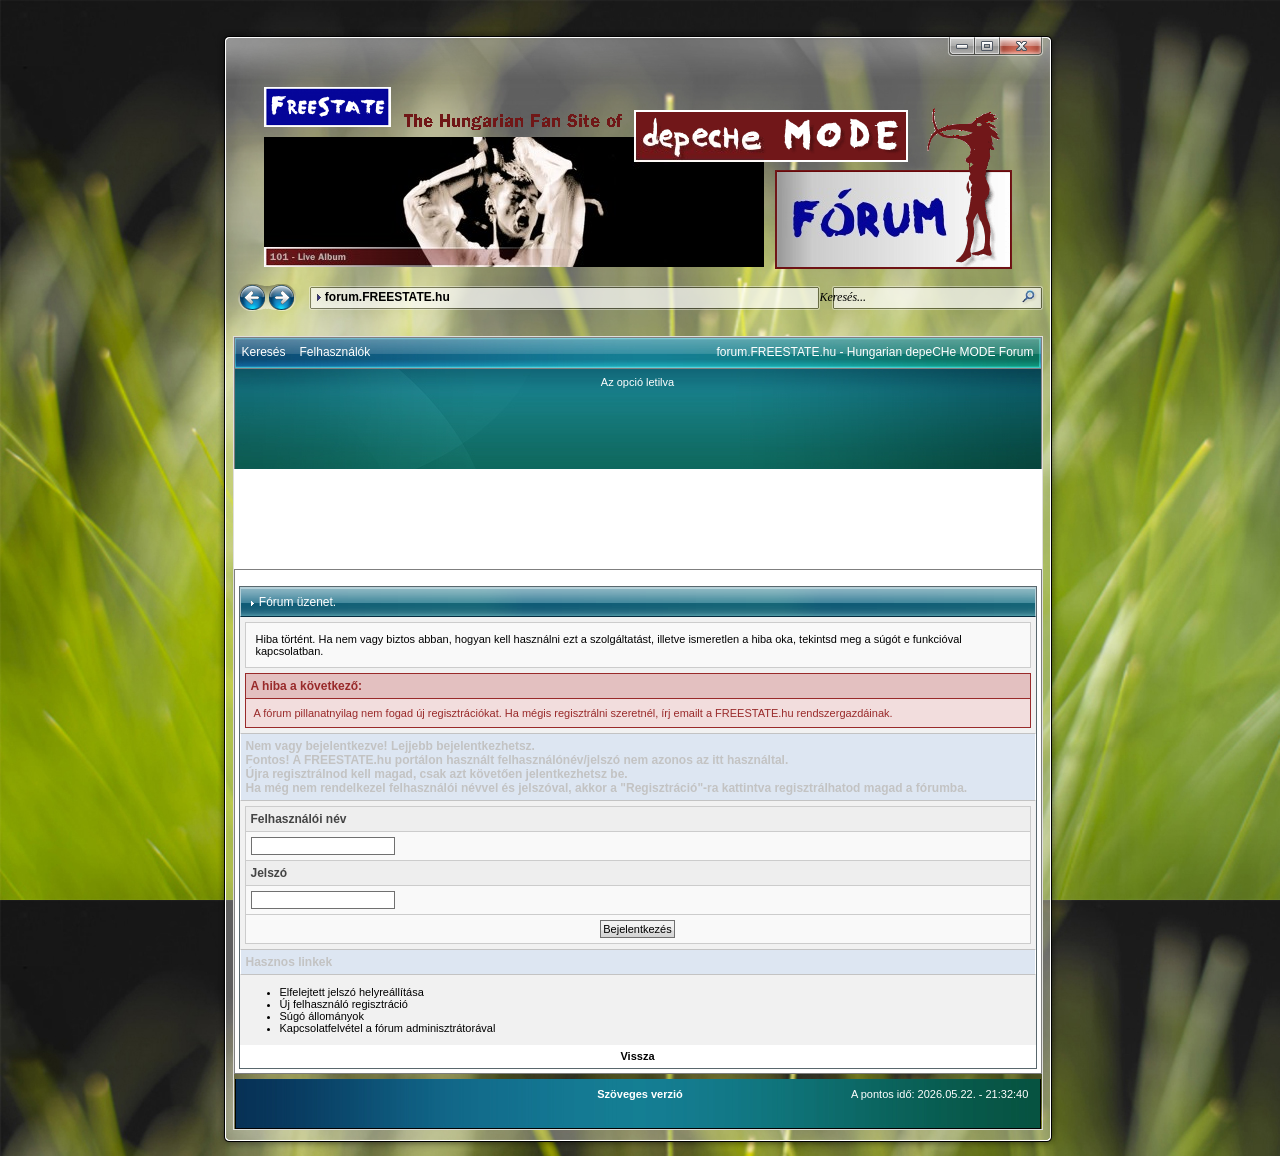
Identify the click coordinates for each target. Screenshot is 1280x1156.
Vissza (637, 1056)
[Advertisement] (638, 519)
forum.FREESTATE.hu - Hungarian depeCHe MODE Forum (875, 352)
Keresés (264, 352)
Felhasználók (335, 352)
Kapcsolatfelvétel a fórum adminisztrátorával (388, 1028)
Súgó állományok (322, 1016)
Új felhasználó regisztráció (344, 1004)
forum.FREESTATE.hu (387, 297)
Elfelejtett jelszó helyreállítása (352, 992)
